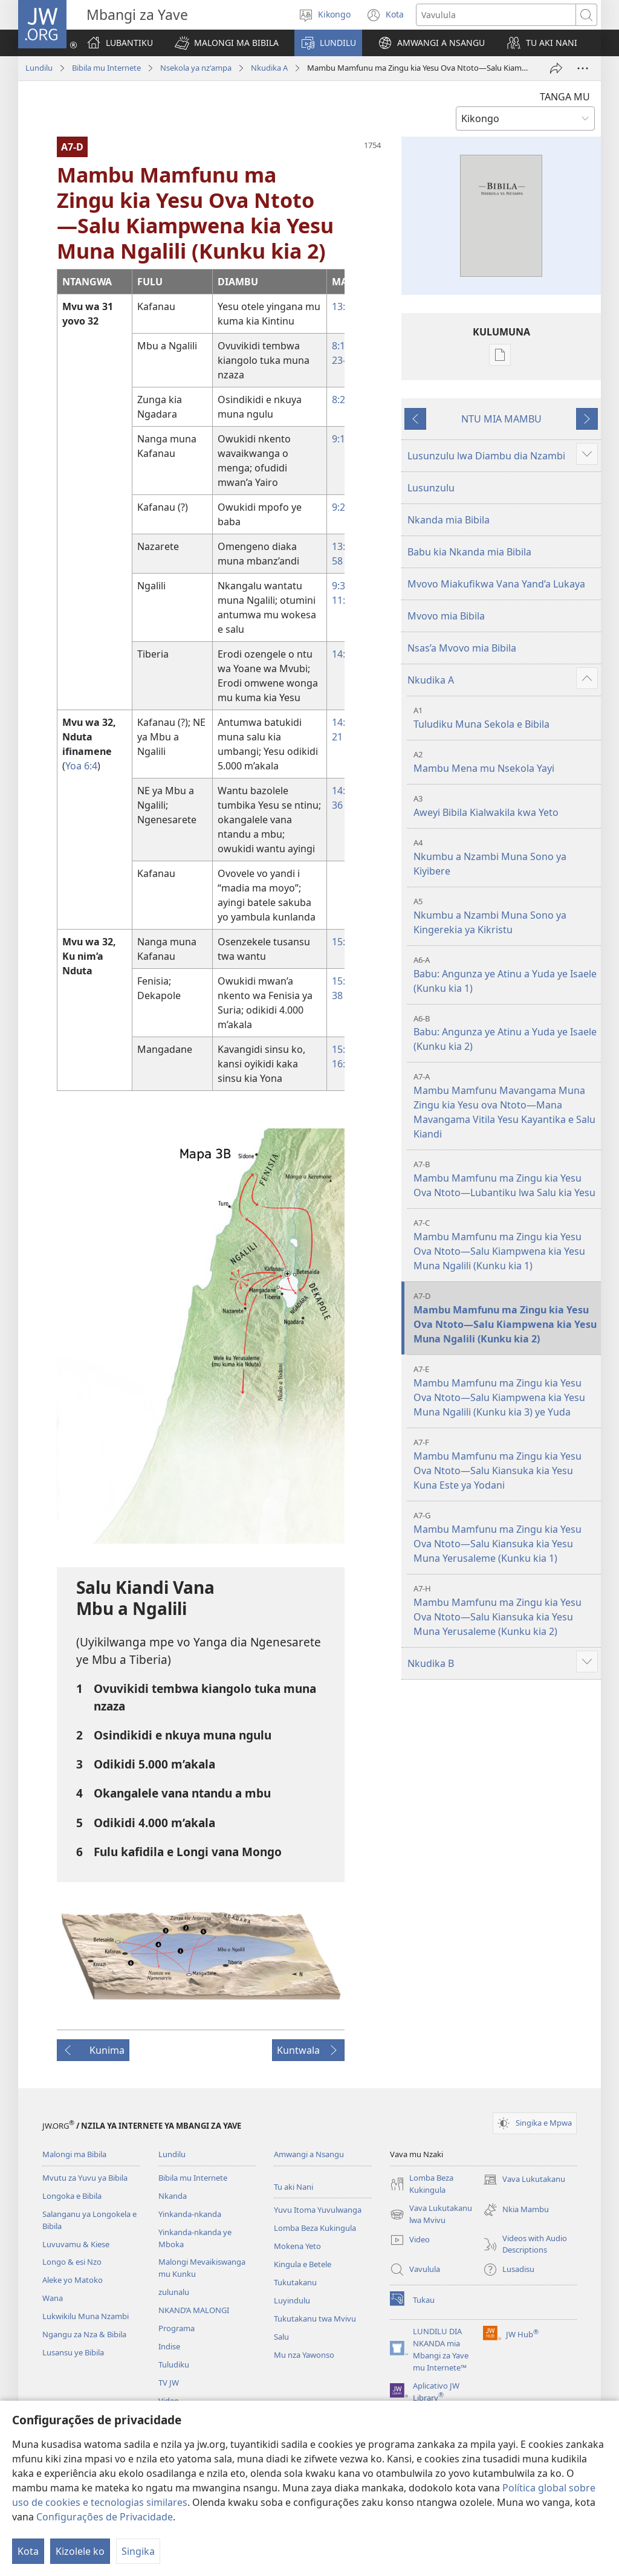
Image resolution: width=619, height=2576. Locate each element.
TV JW (168, 2382)
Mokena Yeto (297, 2246)
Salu (281, 2336)
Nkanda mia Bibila (448, 519)
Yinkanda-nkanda (189, 2214)
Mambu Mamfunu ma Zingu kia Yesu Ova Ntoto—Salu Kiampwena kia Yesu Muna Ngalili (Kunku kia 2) (505, 1317)
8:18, (342, 345)
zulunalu (173, 2291)
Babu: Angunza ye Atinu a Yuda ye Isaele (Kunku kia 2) (505, 1033)
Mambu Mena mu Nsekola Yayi (505, 762)
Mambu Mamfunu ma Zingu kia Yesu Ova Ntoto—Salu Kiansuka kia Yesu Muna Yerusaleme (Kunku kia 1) (505, 1537)
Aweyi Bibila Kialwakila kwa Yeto (505, 806)
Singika (138, 2551)
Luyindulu (292, 2300)
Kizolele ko (80, 2551)
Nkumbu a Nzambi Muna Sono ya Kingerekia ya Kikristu (505, 916)
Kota (28, 2551)
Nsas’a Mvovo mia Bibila (461, 648)
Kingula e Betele (302, 2264)
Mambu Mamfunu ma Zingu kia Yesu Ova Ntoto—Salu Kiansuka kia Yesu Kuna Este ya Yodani (505, 1464)
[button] (227, 43)
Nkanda (172, 2195)
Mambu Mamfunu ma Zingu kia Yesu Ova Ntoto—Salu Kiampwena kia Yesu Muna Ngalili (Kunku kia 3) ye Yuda (505, 1391)
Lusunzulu (431, 487)
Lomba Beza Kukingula (315, 2227)
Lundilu (39, 67)
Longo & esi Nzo (72, 2261)
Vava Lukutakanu (524, 2179)
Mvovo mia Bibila (446, 616)
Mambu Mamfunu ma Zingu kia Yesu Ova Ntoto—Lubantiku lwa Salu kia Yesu (505, 1179)
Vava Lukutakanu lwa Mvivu (431, 2214)
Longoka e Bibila (72, 2195)
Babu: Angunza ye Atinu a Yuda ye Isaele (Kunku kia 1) (505, 974)
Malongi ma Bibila (74, 2154)
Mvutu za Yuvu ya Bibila (85, 2177)
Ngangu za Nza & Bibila (84, 2334)
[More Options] (583, 68)
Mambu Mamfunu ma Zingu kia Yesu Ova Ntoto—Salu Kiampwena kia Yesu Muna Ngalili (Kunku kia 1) (505, 1244)
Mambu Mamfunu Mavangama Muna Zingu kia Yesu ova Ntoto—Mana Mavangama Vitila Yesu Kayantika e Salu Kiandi (505, 1106)
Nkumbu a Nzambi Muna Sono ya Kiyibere (505, 857)
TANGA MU (565, 96)
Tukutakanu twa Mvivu (315, 2318)
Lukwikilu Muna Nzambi (85, 2316)
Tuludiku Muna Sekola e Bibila (505, 718)
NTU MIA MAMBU (501, 419)
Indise (169, 2346)
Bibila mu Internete (106, 67)
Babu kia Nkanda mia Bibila (469, 551)
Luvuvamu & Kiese (75, 2244)
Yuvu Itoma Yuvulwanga (317, 2209)
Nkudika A (269, 67)
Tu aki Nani (293, 2186)
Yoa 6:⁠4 (81, 765)
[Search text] (496, 15)
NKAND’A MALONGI (193, 2310)
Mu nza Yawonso (304, 2354)
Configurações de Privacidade (104, 2516)
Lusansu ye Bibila (73, 2352)
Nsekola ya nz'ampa (196, 67)
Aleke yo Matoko (72, 2279)
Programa (176, 2328)
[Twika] (556, 68)
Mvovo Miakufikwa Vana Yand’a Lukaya (496, 584)
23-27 (344, 360)
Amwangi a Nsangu (309, 2154)
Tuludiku (173, 2364)
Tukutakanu (295, 2282)
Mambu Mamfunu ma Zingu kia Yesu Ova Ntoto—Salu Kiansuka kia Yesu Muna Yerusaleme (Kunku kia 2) (505, 1610)
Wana (52, 2298)
